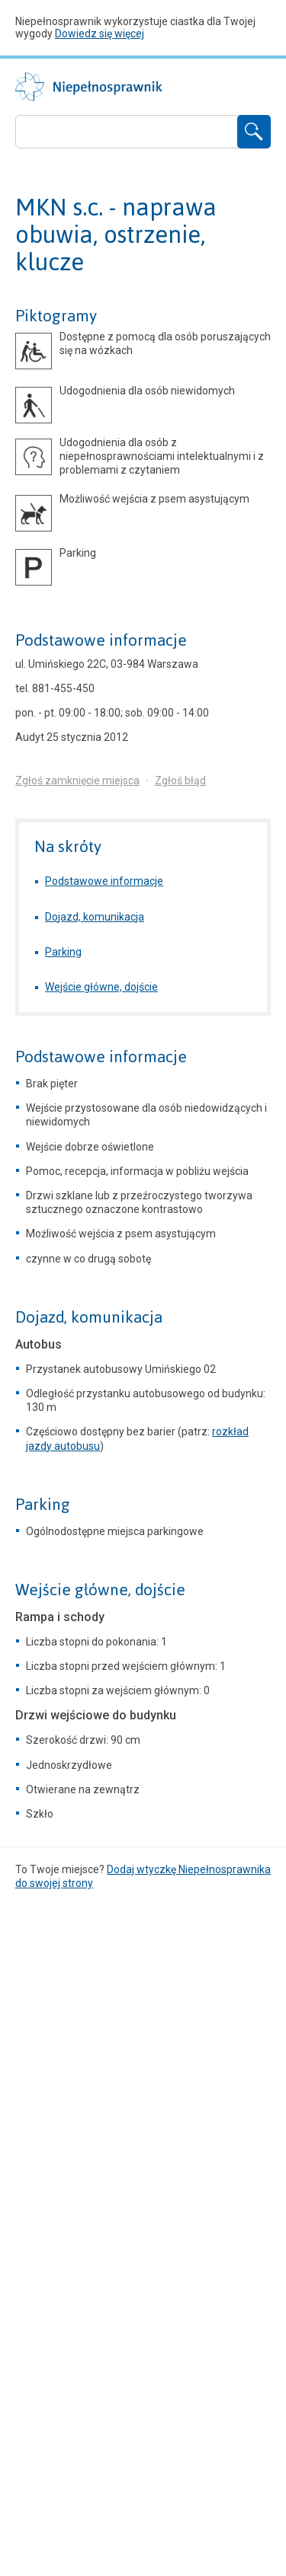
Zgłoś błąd (180, 780)
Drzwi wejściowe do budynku (95, 1715)
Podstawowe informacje (101, 640)
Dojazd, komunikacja (94, 917)
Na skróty (67, 846)
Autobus (38, 1344)
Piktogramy (56, 316)
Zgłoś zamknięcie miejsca (77, 780)
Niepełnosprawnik (89, 86)
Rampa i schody (59, 1617)
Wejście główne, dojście (101, 987)
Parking (63, 952)
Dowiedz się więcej (99, 33)
